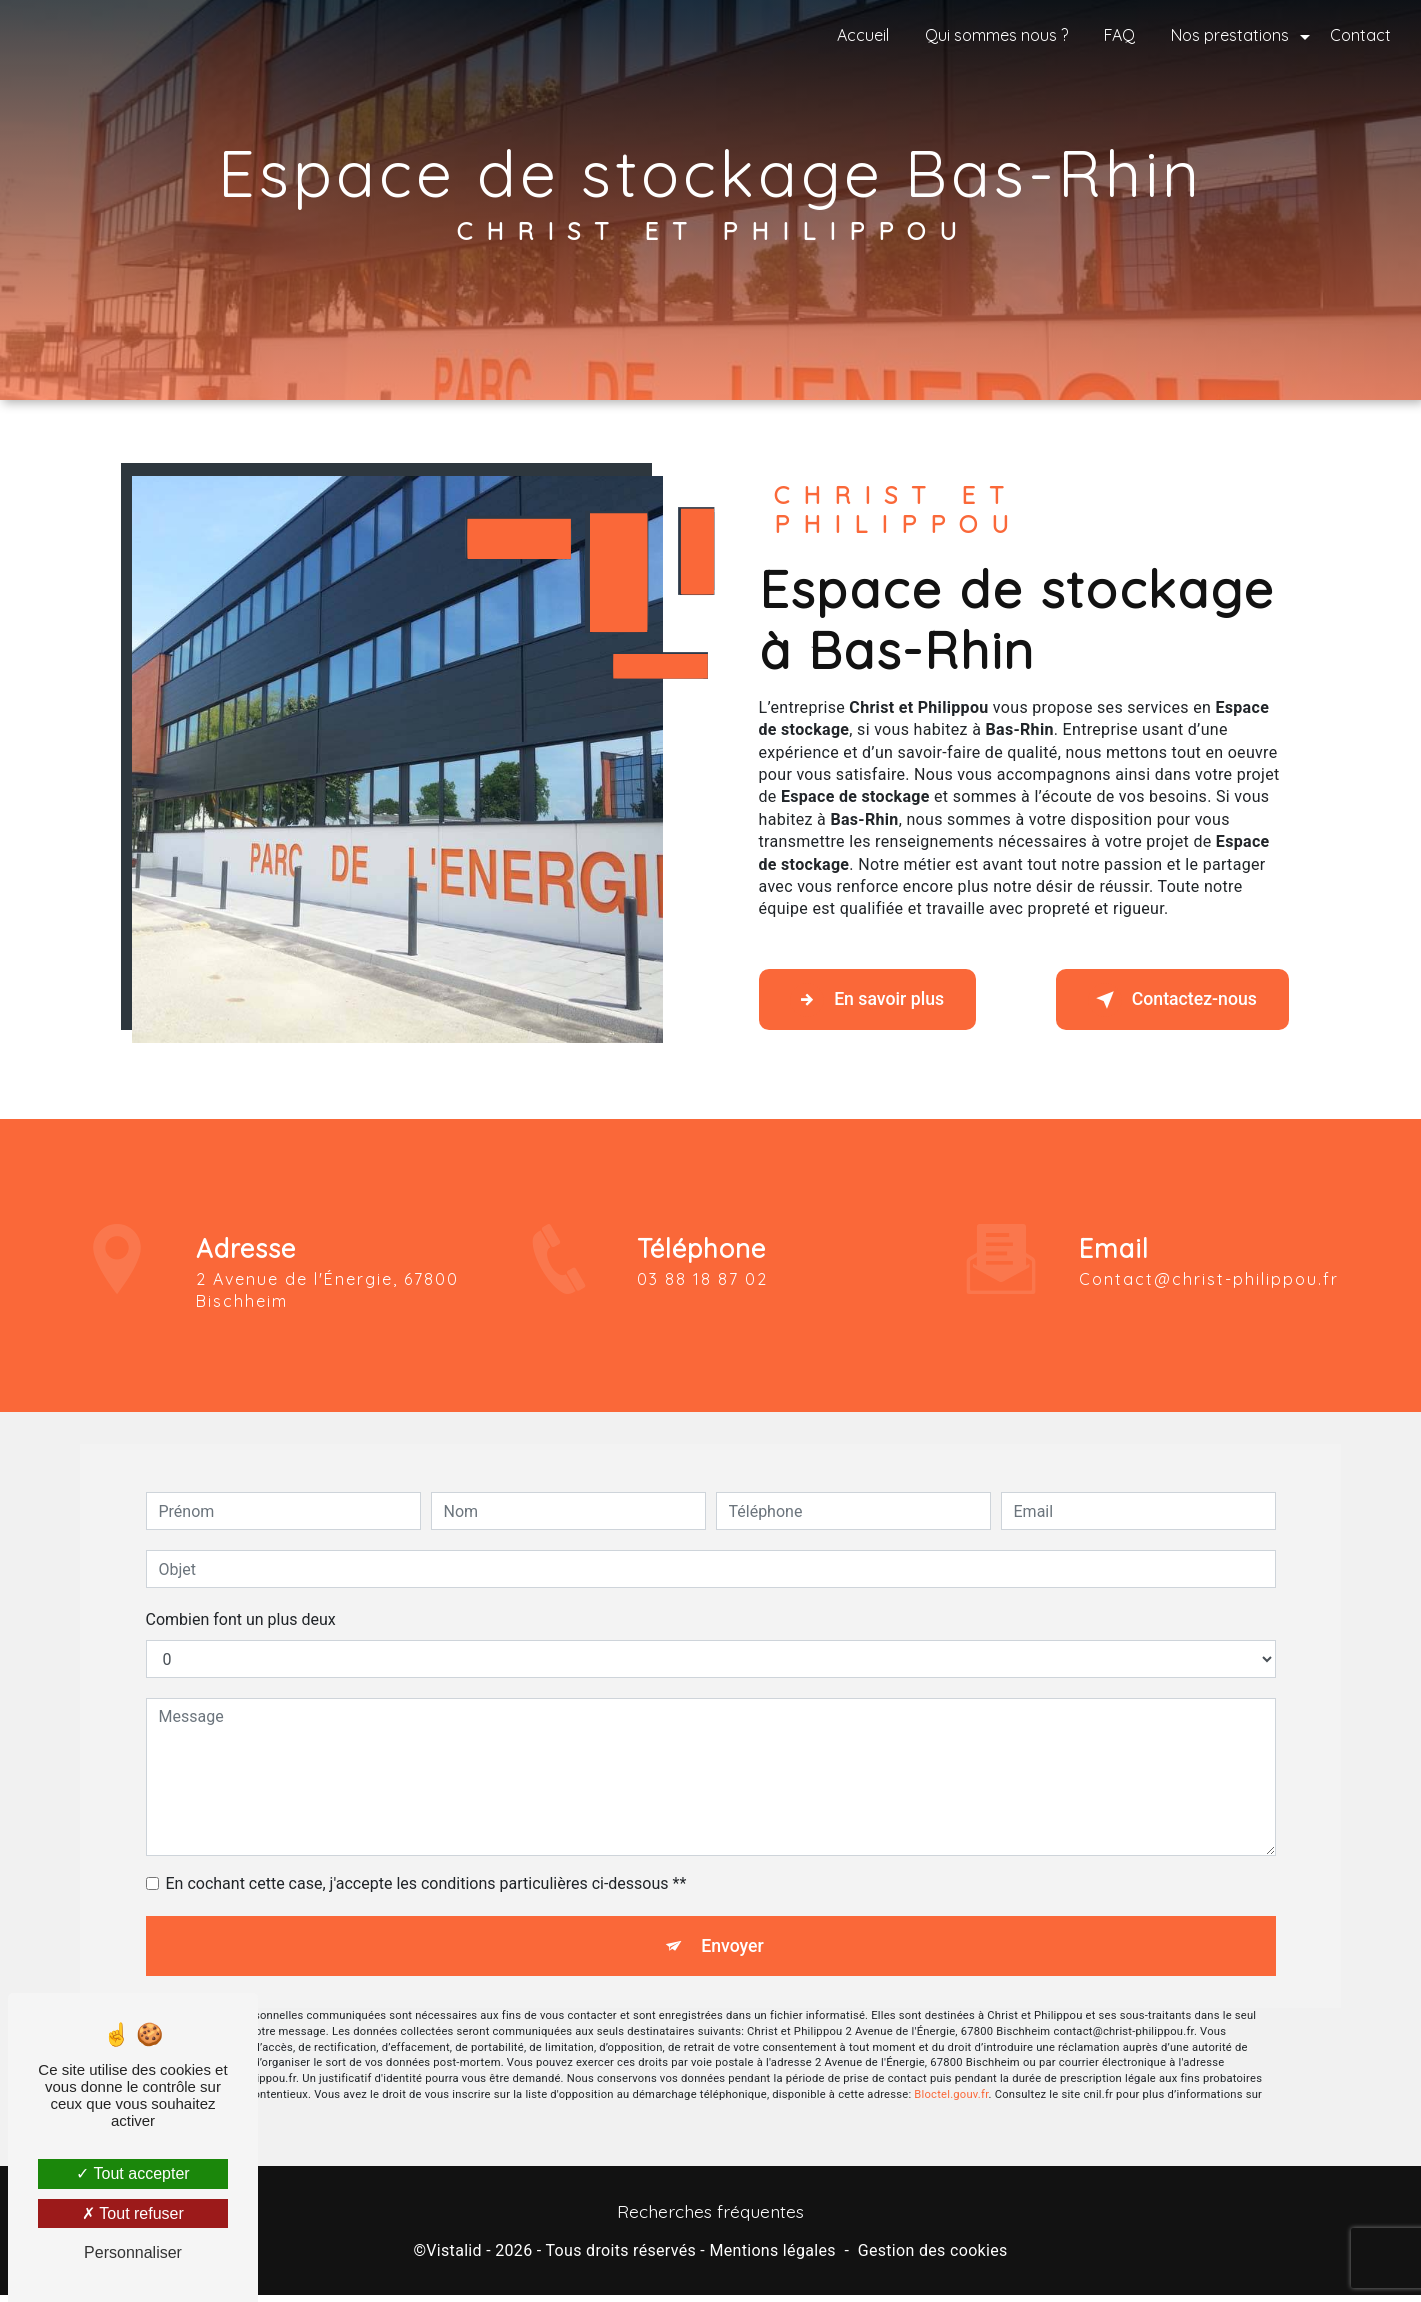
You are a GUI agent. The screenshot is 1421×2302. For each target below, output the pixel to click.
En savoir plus (881, 1000)
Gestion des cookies (933, 2257)
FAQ (1115, 35)
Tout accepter (132, 2173)
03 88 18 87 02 (702, 1314)
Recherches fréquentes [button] (710, 2218)
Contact (1356, 35)
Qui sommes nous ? (992, 35)
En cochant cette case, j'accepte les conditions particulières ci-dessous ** (426, 1848)
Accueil (859, 35)
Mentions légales (772, 2257)
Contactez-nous (1158, 1000)
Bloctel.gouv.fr (951, 2065)
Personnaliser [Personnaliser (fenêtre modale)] (133, 2252)
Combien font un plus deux (241, 1584)
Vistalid (454, 2257)
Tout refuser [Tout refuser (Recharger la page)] (133, 2213)
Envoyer (733, 1913)
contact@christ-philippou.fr (1209, 1243)
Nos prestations (1226, 35)
